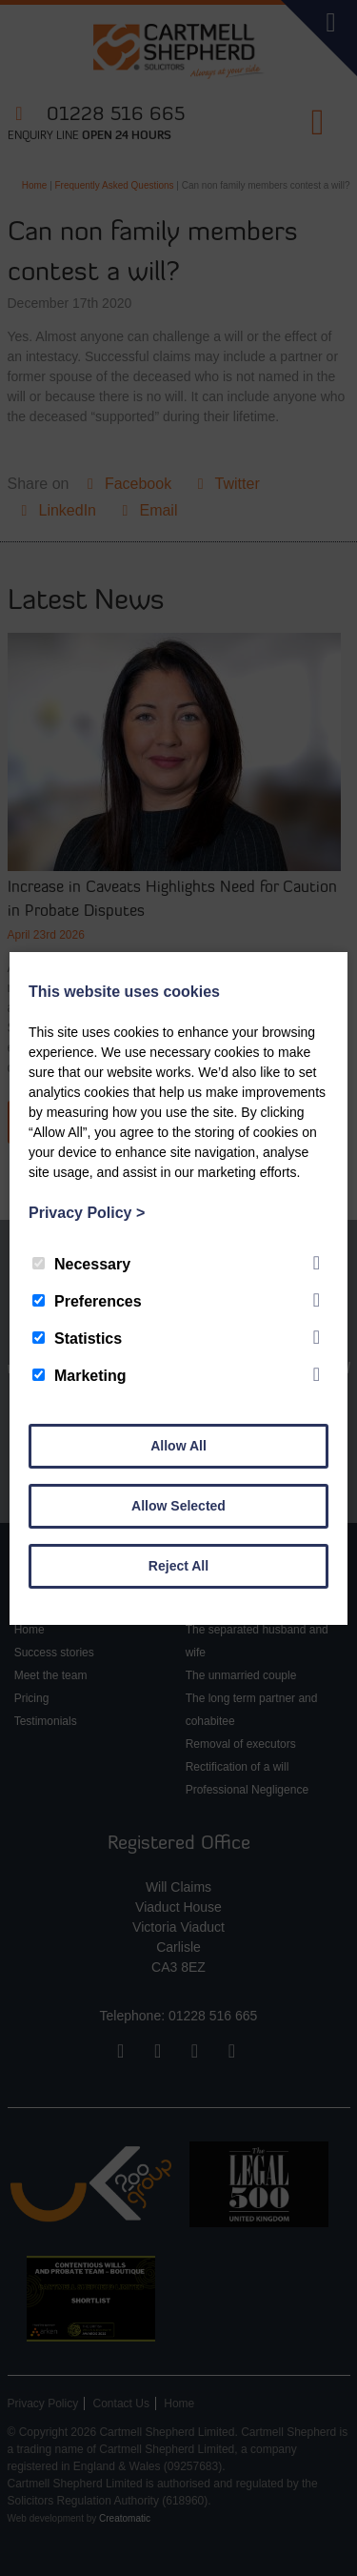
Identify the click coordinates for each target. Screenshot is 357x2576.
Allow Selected (178, 1505)
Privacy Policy (87, 1213)
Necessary (81, 1264)
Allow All (178, 1445)
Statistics (77, 1338)
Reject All (178, 1565)
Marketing (79, 1376)
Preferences (87, 1301)
